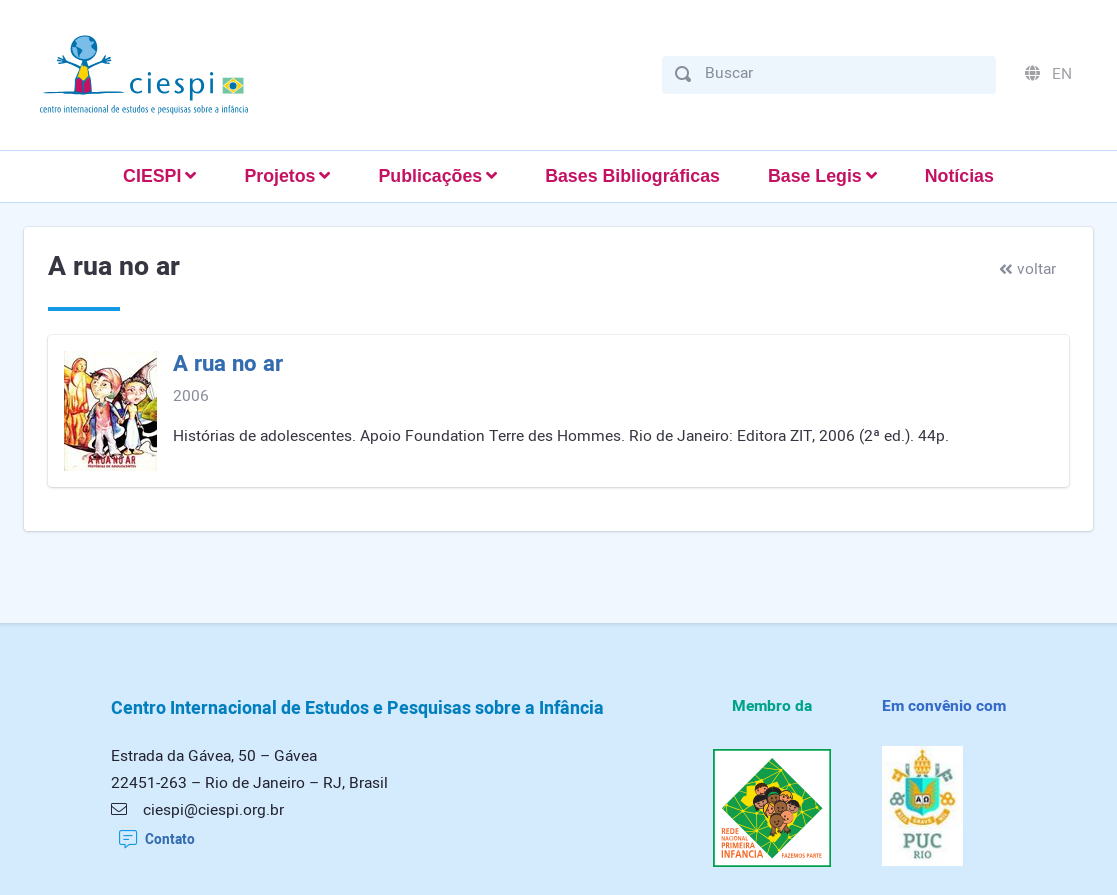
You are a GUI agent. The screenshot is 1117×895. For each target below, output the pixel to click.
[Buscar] (844, 73)
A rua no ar (228, 364)
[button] (159, 176)
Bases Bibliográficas (632, 176)
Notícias (959, 176)
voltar (1027, 269)
